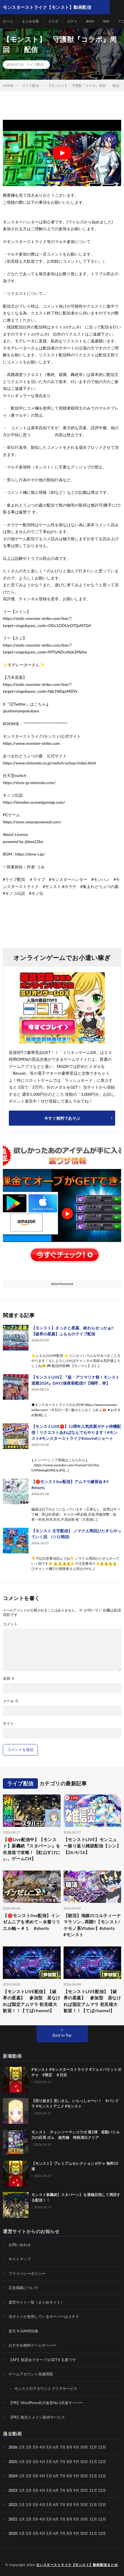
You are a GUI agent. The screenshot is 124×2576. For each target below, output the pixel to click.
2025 (13, 2461)
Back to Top (62, 2035)
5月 (49, 2461)
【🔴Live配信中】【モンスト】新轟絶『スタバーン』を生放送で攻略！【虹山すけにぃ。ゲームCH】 (31, 1849)
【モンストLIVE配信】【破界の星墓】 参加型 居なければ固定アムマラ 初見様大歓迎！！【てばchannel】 (31, 2001)
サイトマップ (20, 2259)
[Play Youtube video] (62, 153)
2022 (13, 2504)
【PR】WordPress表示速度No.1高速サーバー (46, 2402)
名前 (9, 1678)
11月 (93, 2461)
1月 (22, 2447)
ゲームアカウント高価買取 (31, 2374)
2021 (13, 2519)
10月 (84, 2461)
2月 (29, 2447)
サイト (8, 1723)
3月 (35, 2447)
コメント (10, 1624)
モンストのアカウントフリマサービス (45, 2388)
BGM (90, 21)
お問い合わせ (20, 2244)
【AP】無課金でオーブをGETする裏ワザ (42, 2359)
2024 (13, 2476)
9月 (76, 2461)
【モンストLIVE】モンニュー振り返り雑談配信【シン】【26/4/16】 (92, 1846)
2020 (13, 2533)
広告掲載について (23, 2287)
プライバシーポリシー (27, 2273)
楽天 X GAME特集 (23, 2331)
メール (11, 1701)
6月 (56, 2461)
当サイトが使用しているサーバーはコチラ (44, 2316)
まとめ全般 (30, 21)
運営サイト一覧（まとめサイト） (36, 2302)
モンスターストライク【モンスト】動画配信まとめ (77, 2565)
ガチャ (72, 21)
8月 (70, 2461)
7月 (63, 2461)
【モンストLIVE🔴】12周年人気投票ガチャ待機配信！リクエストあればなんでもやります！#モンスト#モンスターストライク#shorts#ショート (76, 1432)
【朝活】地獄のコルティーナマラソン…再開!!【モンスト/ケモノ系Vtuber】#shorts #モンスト (92, 1925)
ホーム (8, 21)
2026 (13, 2447)
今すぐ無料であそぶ (62, 1118)
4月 (42, 2447)
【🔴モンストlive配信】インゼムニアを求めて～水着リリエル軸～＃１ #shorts (31, 1922)
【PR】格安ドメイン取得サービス (37, 2417)
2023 (13, 2490)
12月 (102, 2461)
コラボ (53, 21)
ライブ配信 (35, 64)
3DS (106, 21)
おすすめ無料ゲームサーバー (33, 2345)
